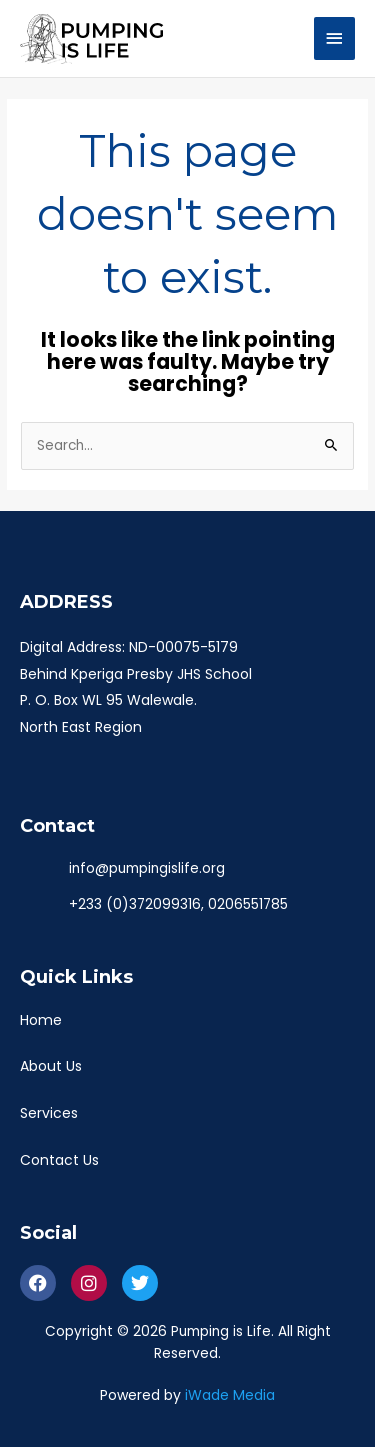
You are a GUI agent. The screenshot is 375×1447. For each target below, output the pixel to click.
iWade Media (230, 1395)
